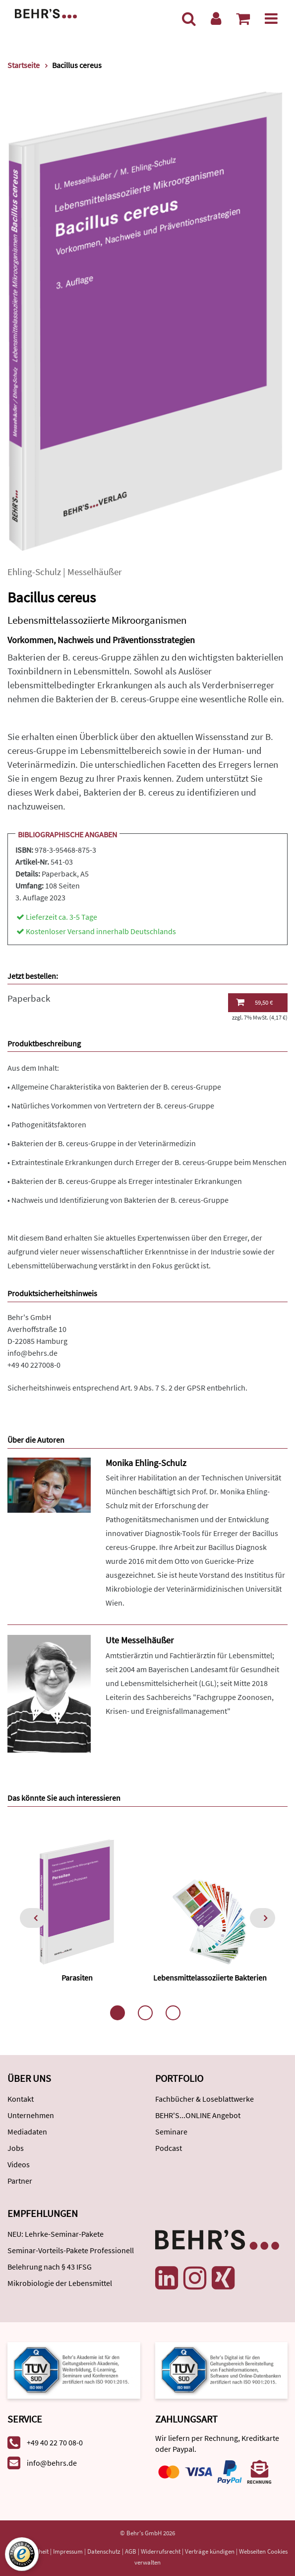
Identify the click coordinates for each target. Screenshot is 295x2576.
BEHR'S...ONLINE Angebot (197, 2115)
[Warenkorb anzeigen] (243, 18)
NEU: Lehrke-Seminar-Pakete (55, 2234)
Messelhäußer (94, 572)
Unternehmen (30, 2115)
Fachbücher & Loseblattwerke (204, 2099)
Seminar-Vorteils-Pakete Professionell (70, 2250)
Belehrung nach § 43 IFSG (49, 2267)
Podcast (168, 2148)
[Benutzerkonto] (216, 18)
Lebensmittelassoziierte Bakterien (210, 1978)
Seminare (171, 2131)
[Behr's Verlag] (46, 12)
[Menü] (271, 18)
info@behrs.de (32, 1353)
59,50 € (254, 1002)
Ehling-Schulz (34, 572)
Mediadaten (27, 2131)
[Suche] (189, 18)
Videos (18, 2164)
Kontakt (20, 2099)
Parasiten (77, 1978)
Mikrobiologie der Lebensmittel (59, 2283)
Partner (19, 2181)
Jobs (15, 2148)
